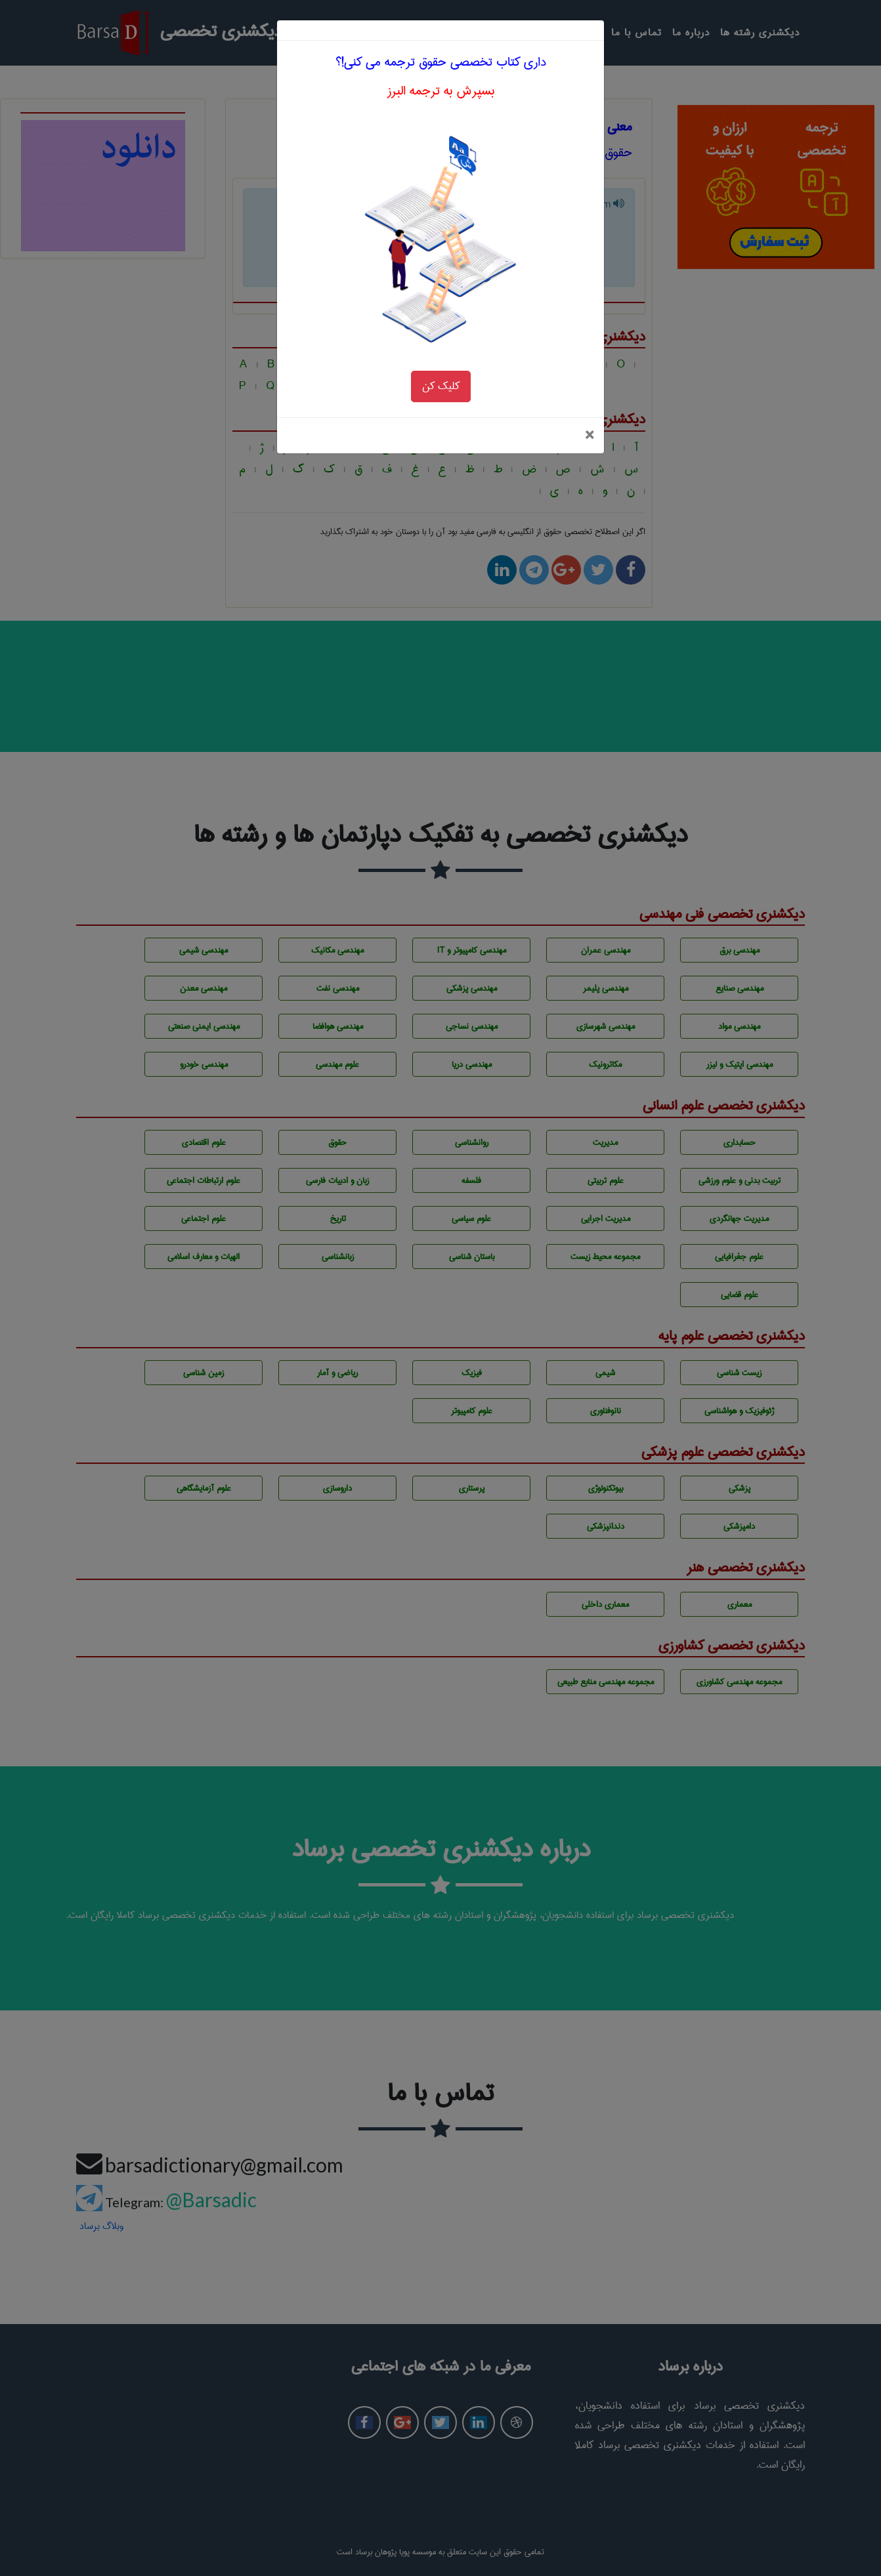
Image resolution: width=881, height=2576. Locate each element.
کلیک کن (441, 296)
